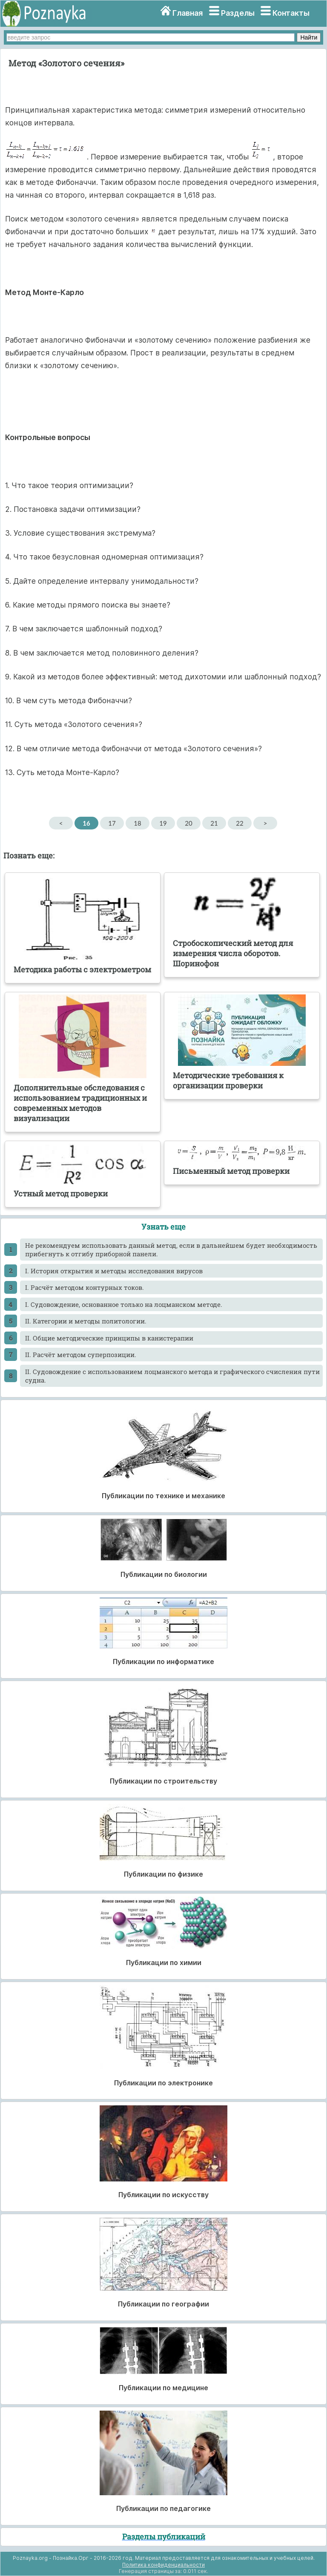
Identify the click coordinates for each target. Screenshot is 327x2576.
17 (111, 823)
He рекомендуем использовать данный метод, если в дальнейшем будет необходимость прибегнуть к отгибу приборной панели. (171, 1249)
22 (239, 823)
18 (137, 823)
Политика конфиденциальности (163, 2565)
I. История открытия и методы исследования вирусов (114, 1271)
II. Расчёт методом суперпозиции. (80, 1354)
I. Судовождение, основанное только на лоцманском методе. (123, 1304)
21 (214, 823)
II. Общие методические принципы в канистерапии (109, 1338)
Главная (187, 13)
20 (188, 823)
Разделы (238, 13)
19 (162, 823)
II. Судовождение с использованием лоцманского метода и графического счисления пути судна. (172, 1375)
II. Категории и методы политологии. (85, 1321)
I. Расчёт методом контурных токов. (84, 1287)
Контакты (291, 13)
